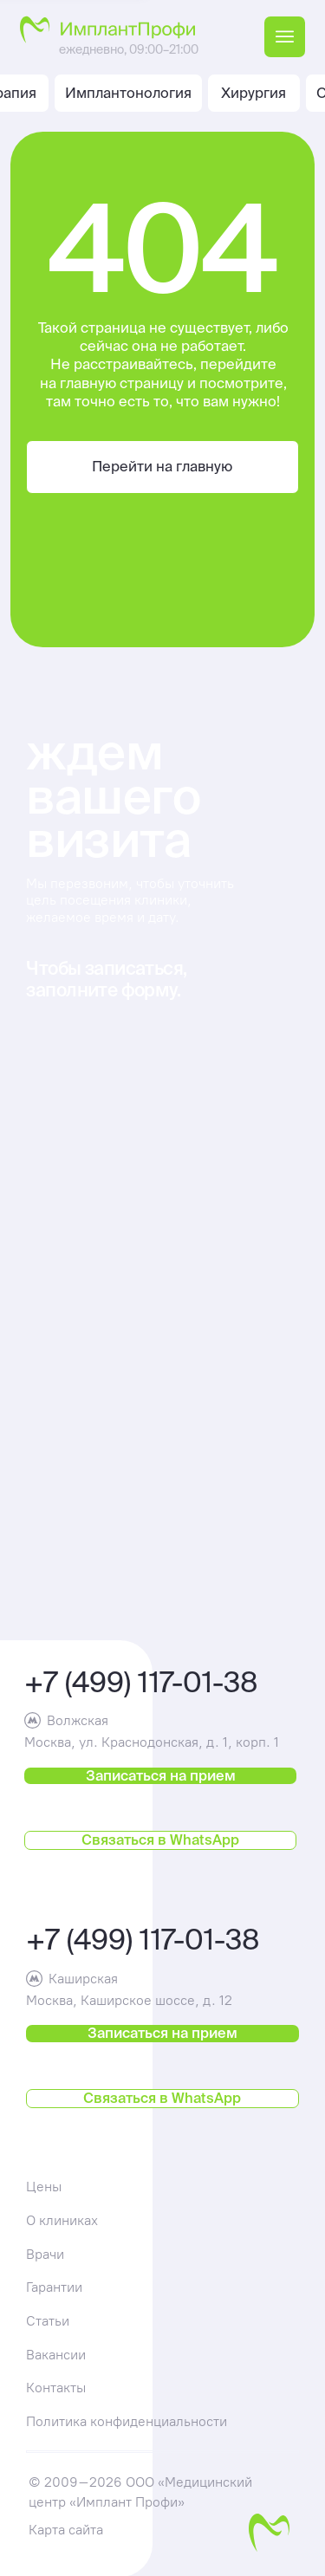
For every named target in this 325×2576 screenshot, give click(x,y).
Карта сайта (66, 2529)
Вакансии (56, 2354)
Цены (44, 2186)
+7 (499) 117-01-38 (141, 1681)
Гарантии (54, 2286)
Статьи (47, 2320)
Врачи (45, 2253)
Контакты (56, 2387)
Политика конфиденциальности (126, 2421)
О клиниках (62, 2220)
